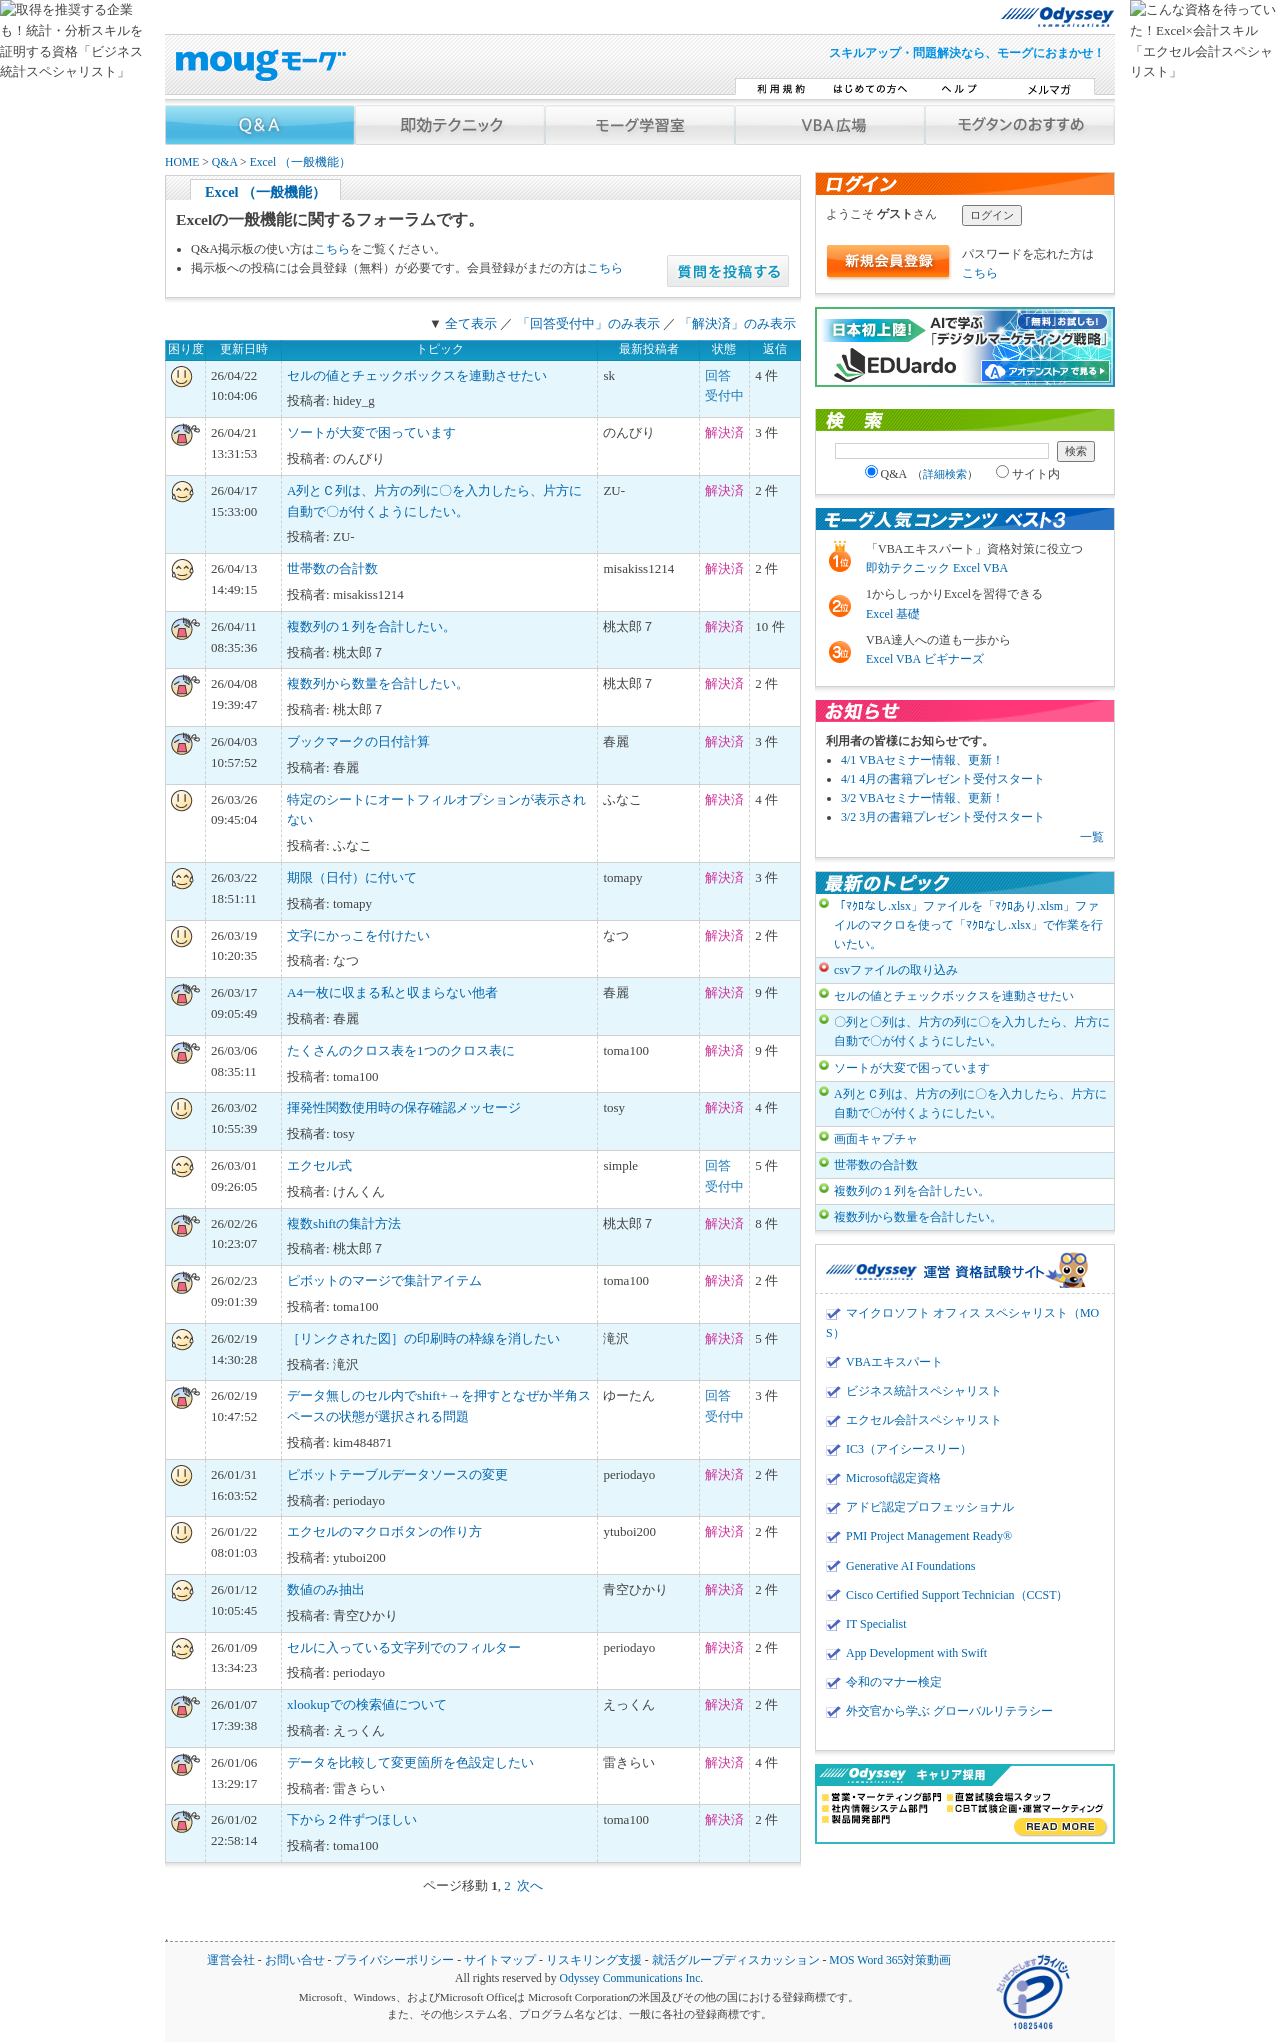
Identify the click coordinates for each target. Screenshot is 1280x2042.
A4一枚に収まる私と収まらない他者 (392, 992)
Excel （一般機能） (301, 162)
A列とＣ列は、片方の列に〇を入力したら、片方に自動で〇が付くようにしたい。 (970, 1103)
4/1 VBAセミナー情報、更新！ (922, 760)
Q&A (224, 162)
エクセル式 (319, 1165)
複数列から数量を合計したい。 (378, 683)
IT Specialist (876, 1624)
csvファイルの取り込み (896, 970)
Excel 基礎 (893, 614)
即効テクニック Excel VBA (937, 568)
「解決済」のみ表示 (737, 323)
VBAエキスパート (894, 1362)
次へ (530, 1885)
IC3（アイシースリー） (909, 1449)
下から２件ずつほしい (352, 1819)
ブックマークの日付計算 (358, 741)
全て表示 (471, 323)
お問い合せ (295, 1960)
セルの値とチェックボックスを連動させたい (417, 375)
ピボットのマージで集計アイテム (384, 1280)
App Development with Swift (916, 1653)
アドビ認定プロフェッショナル (930, 1507)
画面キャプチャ (876, 1139)
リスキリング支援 (594, 1960)
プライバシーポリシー (394, 1960)
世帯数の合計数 (332, 568)
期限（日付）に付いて (352, 877)
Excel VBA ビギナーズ (925, 659)
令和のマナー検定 (894, 1682)
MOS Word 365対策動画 (890, 1960)
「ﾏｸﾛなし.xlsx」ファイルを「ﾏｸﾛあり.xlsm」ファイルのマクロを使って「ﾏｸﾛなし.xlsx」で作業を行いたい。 (968, 925)
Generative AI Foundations (910, 1566)
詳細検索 (945, 474)
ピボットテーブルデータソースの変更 (397, 1474)
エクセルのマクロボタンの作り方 (384, 1531)
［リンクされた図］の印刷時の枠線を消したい (423, 1338)
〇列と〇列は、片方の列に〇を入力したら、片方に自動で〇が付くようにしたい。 (972, 1031)
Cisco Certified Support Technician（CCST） (957, 1595)
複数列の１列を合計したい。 (371, 626)
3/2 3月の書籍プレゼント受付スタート (943, 817)
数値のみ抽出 (326, 1589)
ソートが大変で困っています (371, 432)
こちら (332, 249)
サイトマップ (500, 1960)
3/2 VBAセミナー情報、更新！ (922, 798)
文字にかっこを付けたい (358, 935)
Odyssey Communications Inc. (631, 1978)
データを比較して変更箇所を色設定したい (410, 1762)
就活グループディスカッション (736, 1960)
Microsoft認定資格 (893, 1478)
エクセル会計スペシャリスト (924, 1420)
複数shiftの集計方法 (344, 1223)
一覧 (1092, 837)
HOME (182, 162)
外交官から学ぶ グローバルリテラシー (949, 1711)
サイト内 (1028, 474)
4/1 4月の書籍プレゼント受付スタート (943, 779)
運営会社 (231, 1960)
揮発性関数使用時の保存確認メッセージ (404, 1107)
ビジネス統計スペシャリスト (924, 1391)
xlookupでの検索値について (367, 1704)
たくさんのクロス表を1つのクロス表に (401, 1050)
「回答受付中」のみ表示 (588, 323)
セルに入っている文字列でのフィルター (404, 1647)
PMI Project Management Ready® (929, 1536)
